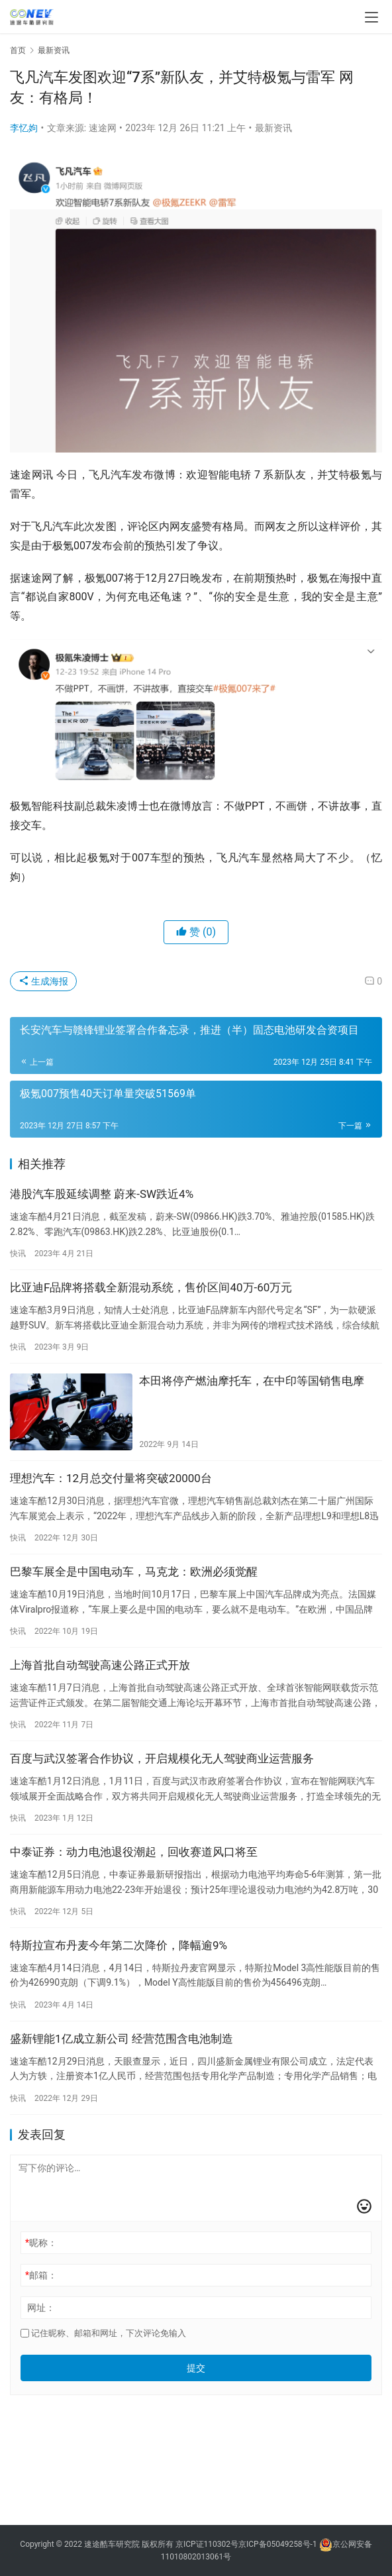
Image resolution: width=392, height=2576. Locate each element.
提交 (196, 2368)
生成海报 (43, 981)
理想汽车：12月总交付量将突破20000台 (111, 1478)
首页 (18, 50)
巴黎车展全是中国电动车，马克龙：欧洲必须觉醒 (134, 1571)
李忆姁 (24, 128)
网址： (41, 2307)
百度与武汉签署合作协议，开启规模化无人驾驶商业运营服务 (162, 1758)
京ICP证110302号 (206, 2544)
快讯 (18, 1253)
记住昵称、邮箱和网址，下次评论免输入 (103, 2333)
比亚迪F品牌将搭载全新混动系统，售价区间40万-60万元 (151, 1287)
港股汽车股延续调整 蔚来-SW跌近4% (101, 1194)
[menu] (371, 17)
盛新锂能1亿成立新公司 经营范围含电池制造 (121, 2038)
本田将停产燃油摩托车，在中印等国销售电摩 (251, 1380)
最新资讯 (273, 128)
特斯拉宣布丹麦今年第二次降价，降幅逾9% (118, 1945)
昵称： (41, 2242)
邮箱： (41, 2275)
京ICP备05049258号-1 (278, 2544)
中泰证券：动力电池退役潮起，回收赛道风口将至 (134, 1851)
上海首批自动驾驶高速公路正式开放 (100, 1665)
